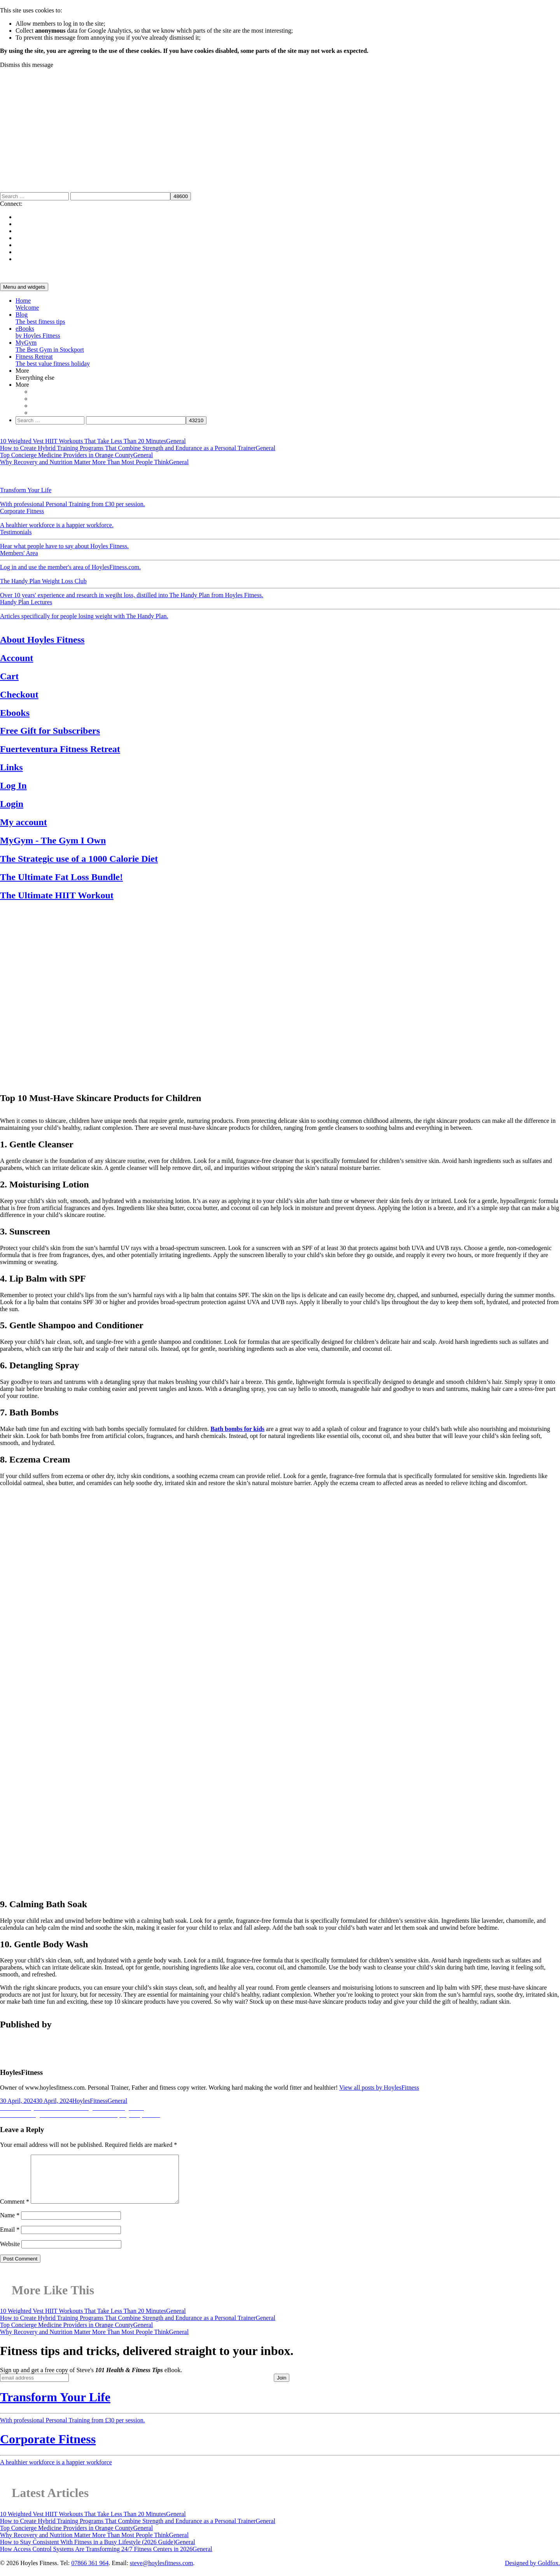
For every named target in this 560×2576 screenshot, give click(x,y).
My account (23, 822)
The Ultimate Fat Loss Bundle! (61, 877)
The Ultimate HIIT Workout (57, 895)
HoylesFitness (90, 2100)
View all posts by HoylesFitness (379, 2087)
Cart (9, 676)
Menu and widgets (24, 287)
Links (11, 767)
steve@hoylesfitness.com (161, 2572)
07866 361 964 (89, 2572)
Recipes (277, 476)
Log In (13, 785)
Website (10, 2253)
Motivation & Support (47, 476)
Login (11, 804)
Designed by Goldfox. (532, 2572)
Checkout (19, 694)
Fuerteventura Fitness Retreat (60, 749)
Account (16, 658)
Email (9, 2239)
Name (9, 2224)
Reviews (298, 476)
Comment (14, 2211)
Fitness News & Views (239, 476)
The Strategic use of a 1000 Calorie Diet (79, 859)
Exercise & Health (188, 476)
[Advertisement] (280, 126)
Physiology (151, 476)
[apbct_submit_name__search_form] (180, 196)
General (10, 476)
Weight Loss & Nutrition (106, 476)
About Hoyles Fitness (42, 640)
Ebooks (15, 713)
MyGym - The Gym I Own (53, 840)
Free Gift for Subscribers (50, 731)
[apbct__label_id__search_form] (120, 196)
